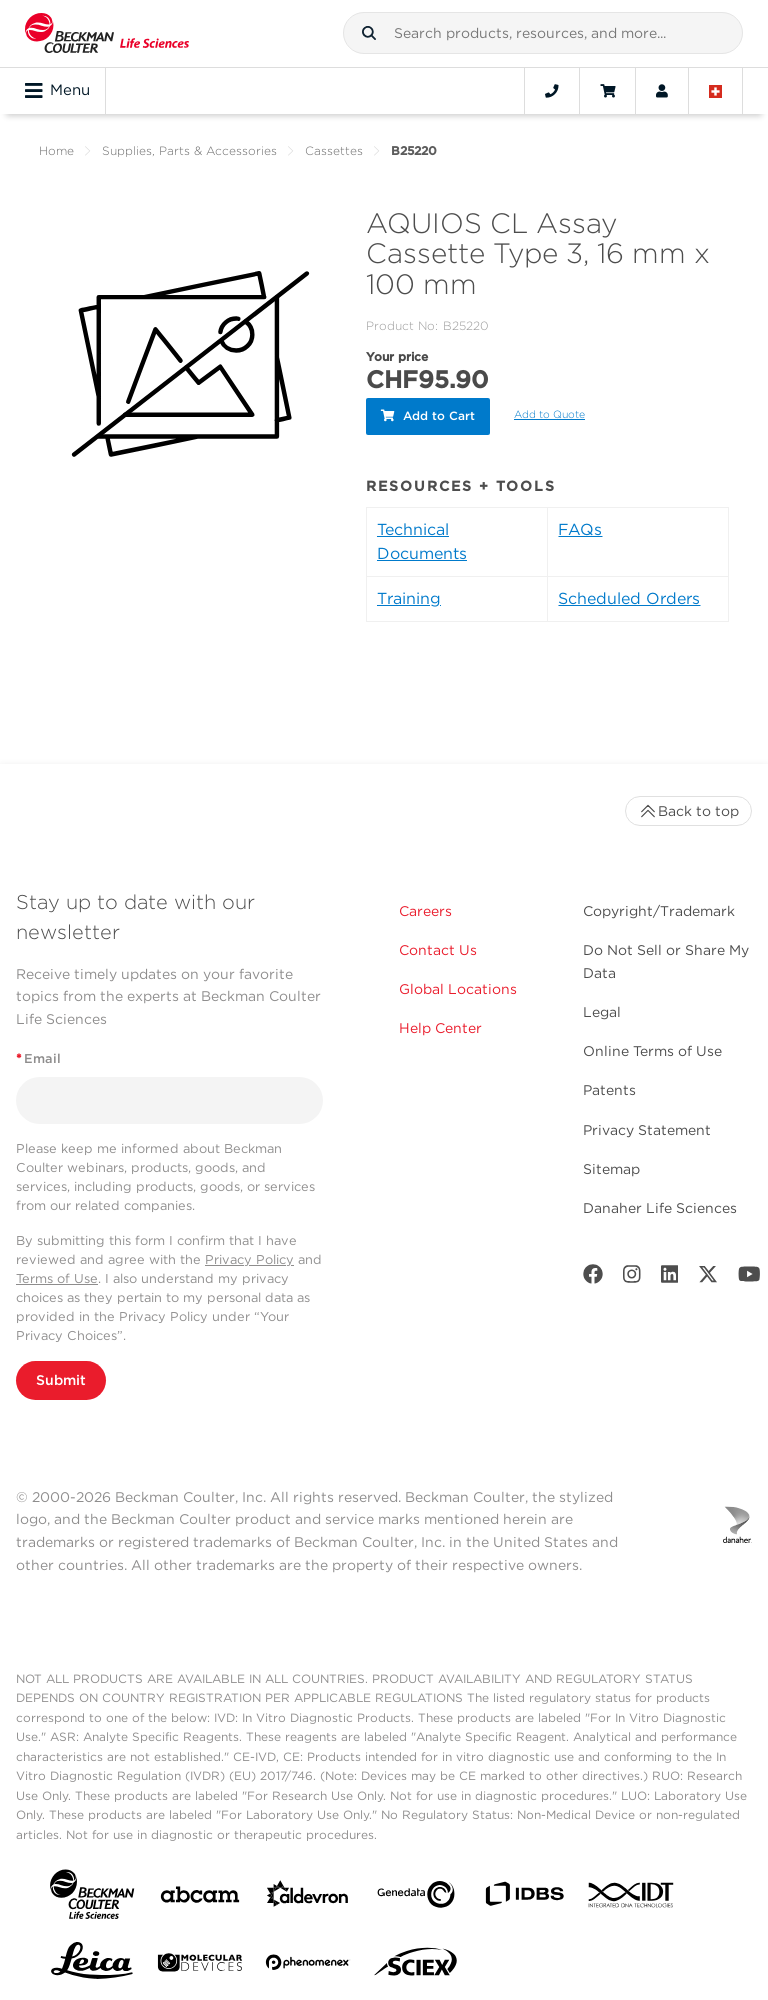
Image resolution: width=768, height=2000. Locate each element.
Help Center (440, 1025)
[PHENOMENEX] (308, 1963)
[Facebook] (593, 1275)
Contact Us (438, 947)
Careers (425, 908)
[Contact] (552, 91)
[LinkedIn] (670, 1275)
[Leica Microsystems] (92, 1963)
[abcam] (200, 1895)
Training (409, 595)
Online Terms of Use (652, 1048)
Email (38, 1055)
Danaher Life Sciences (660, 1205)
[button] (369, 33)
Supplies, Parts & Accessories (189, 150)
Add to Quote (549, 413)
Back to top (688, 808)
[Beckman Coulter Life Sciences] (107, 33)
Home (56, 150)
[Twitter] (708, 1275)
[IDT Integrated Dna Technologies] (632, 1896)
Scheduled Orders (629, 595)
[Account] (662, 91)
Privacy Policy (249, 1256)
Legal (602, 1009)
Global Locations (458, 986)
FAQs (580, 526)
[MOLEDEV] (200, 1963)
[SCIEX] (416, 1963)
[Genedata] (416, 1895)
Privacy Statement (647, 1126)
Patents (609, 1087)
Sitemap (611, 1166)
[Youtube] (749, 1275)
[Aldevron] (308, 1895)
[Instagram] (632, 1275)
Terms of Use (57, 1275)
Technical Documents (422, 538)
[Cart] (607, 91)
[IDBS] (524, 1895)
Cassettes (334, 150)
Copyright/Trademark (659, 908)
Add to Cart (428, 414)
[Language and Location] (716, 91)
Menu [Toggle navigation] (57, 91)
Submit (61, 1377)
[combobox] (543, 33)
